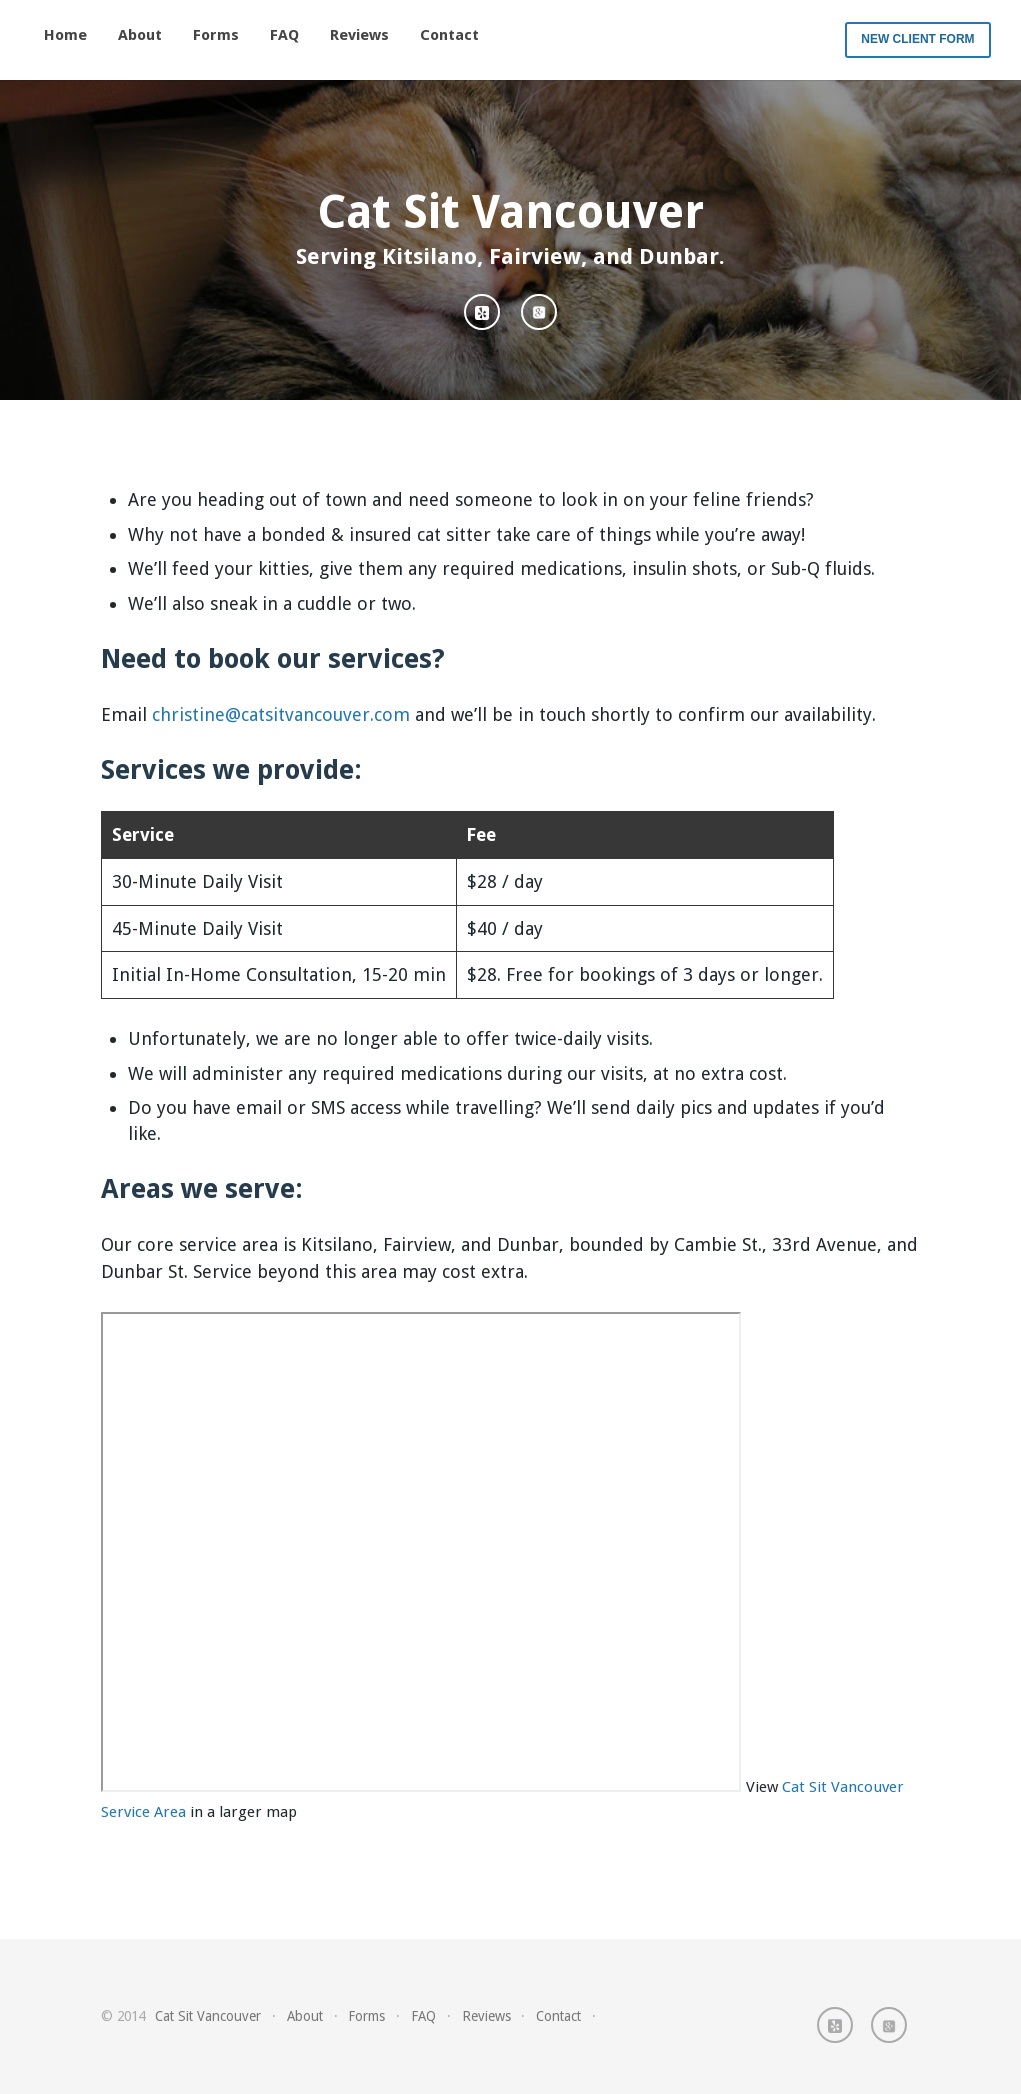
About (140, 35)
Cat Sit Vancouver (208, 2016)
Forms (216, 35)
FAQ (284, 35)
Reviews (359, 35)
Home (65, 35)
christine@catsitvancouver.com (281, 714)
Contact (449, 35)
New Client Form (917, 39)
